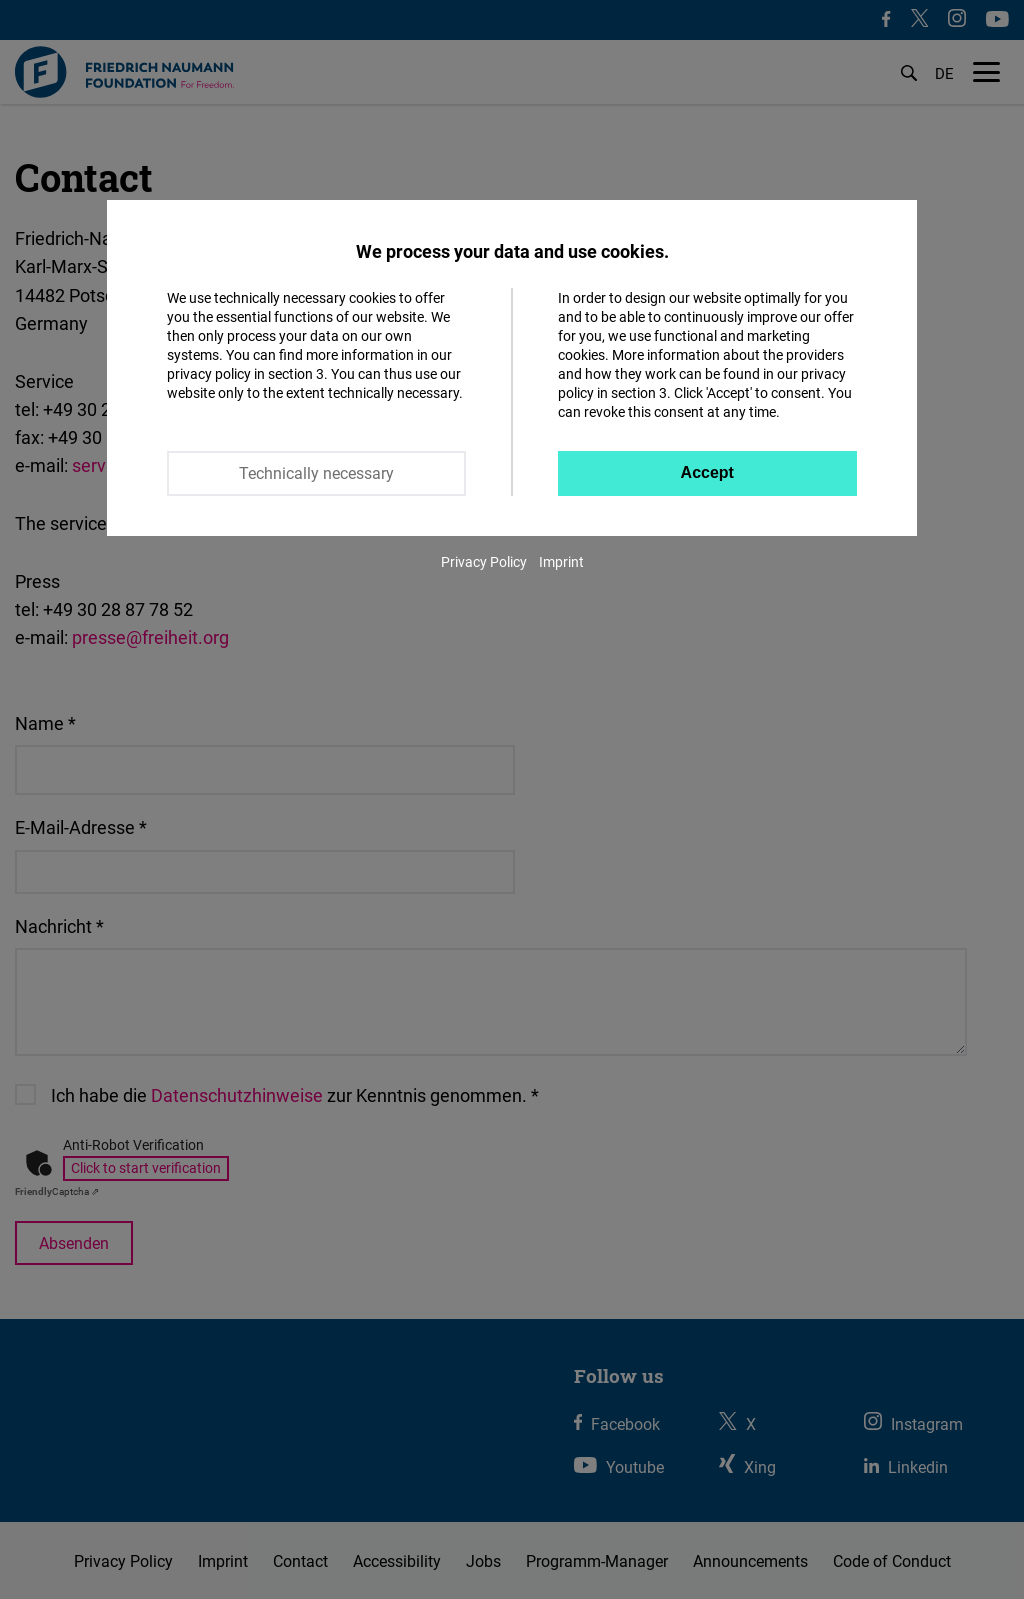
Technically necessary (316, 473)
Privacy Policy (484, 561)
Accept (707, 472)
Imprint (561, 561)
